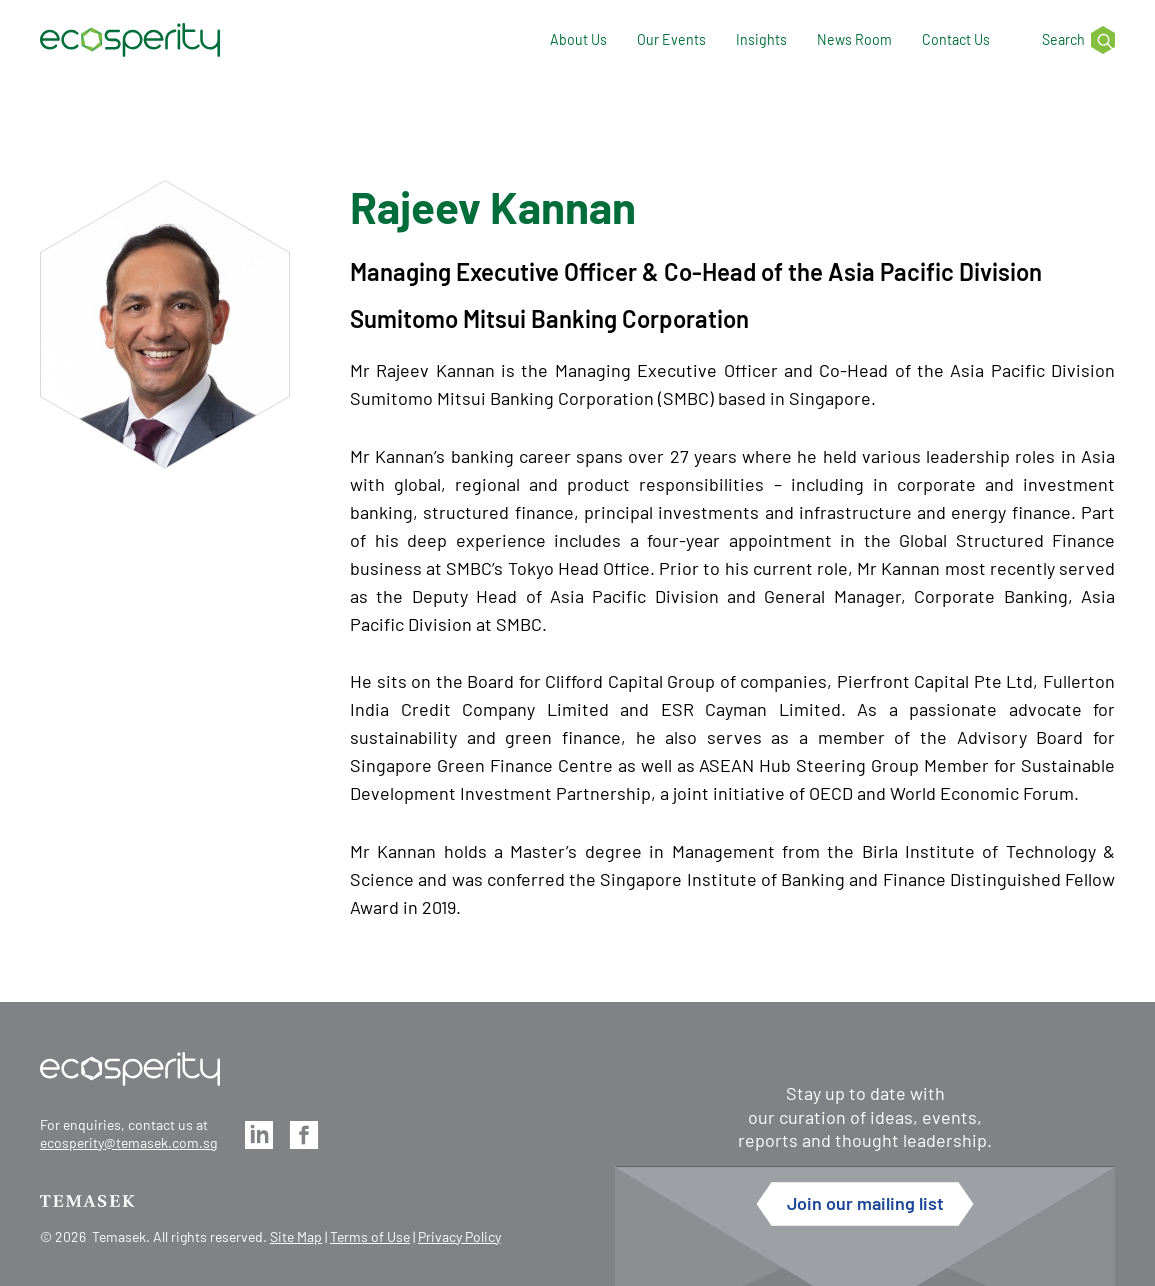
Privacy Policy (459, 1236)
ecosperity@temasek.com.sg (128, 1142)
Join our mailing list (865, 1203)
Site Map (296, 1236)
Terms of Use (370, 1236)
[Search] (1067, 40)
